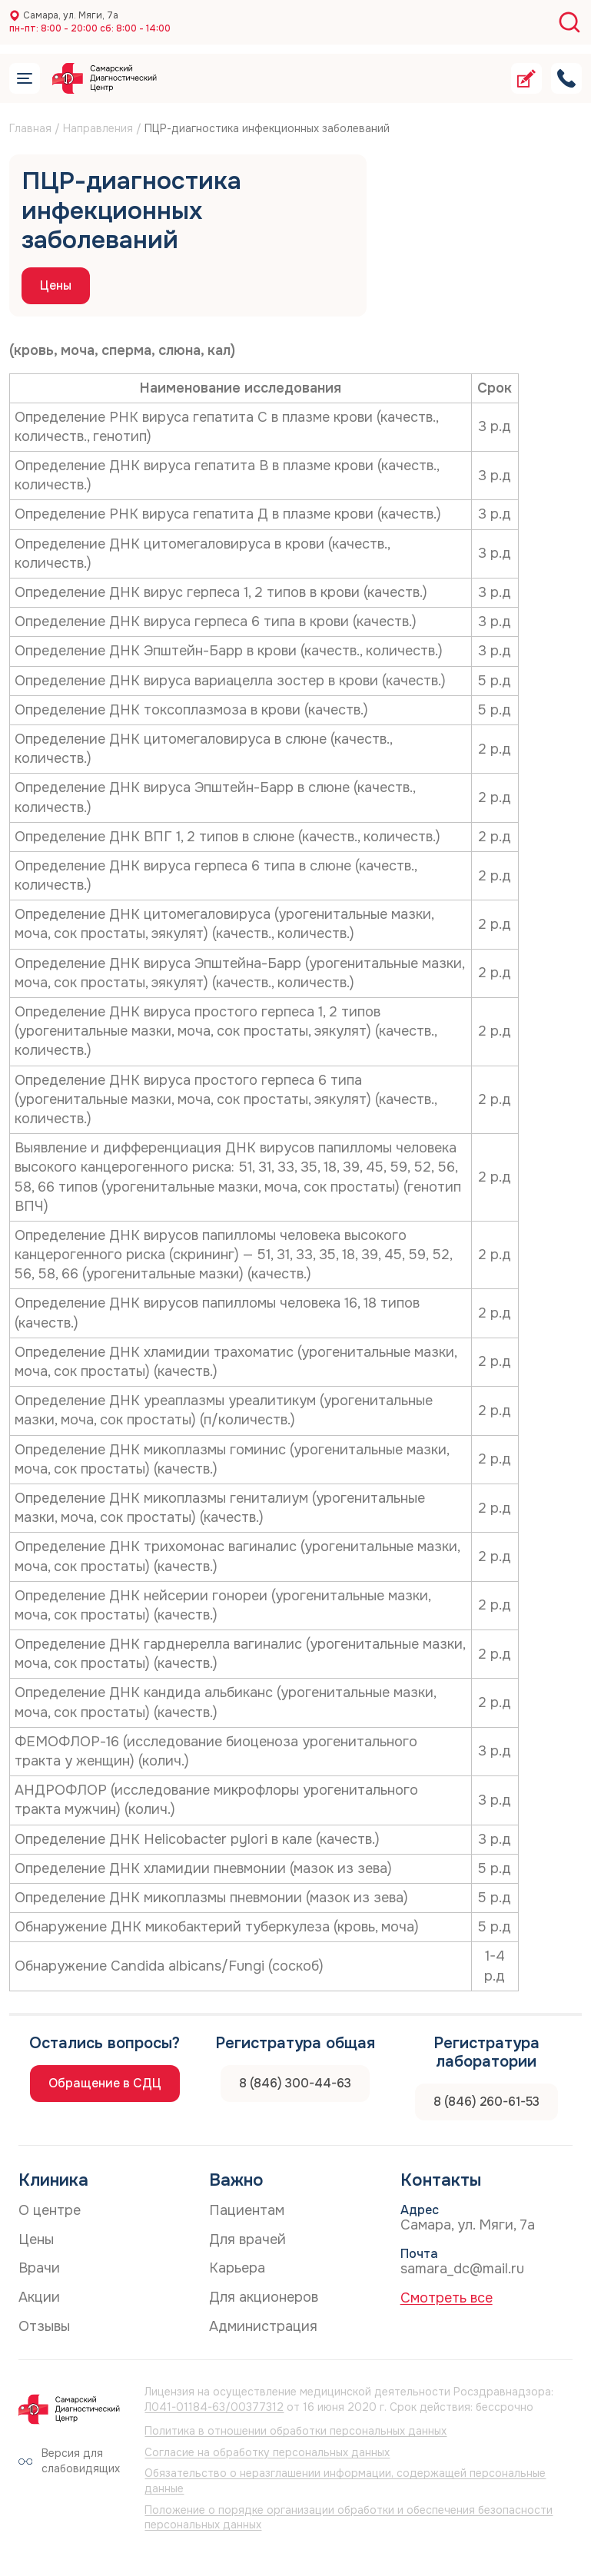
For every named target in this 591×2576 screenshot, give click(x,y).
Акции (39, 2297)
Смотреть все (446, 2297)
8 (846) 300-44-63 (295, 2083)
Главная (30, 128)
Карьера (237, 2267)
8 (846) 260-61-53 (486, 2102)
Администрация (263, 2326)
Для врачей (247, 2239)
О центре (49, 2210)
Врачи (39, 2267)
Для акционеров (263, 2297)
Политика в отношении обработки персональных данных (295, 2431)
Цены (55, 285)
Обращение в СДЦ (104, 2083)
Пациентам (246, 2210)
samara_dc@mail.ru (462, 2268)
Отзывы (44, 2326)
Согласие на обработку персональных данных (267, 2452)
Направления (98, 128)
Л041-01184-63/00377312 (214, 2407)
